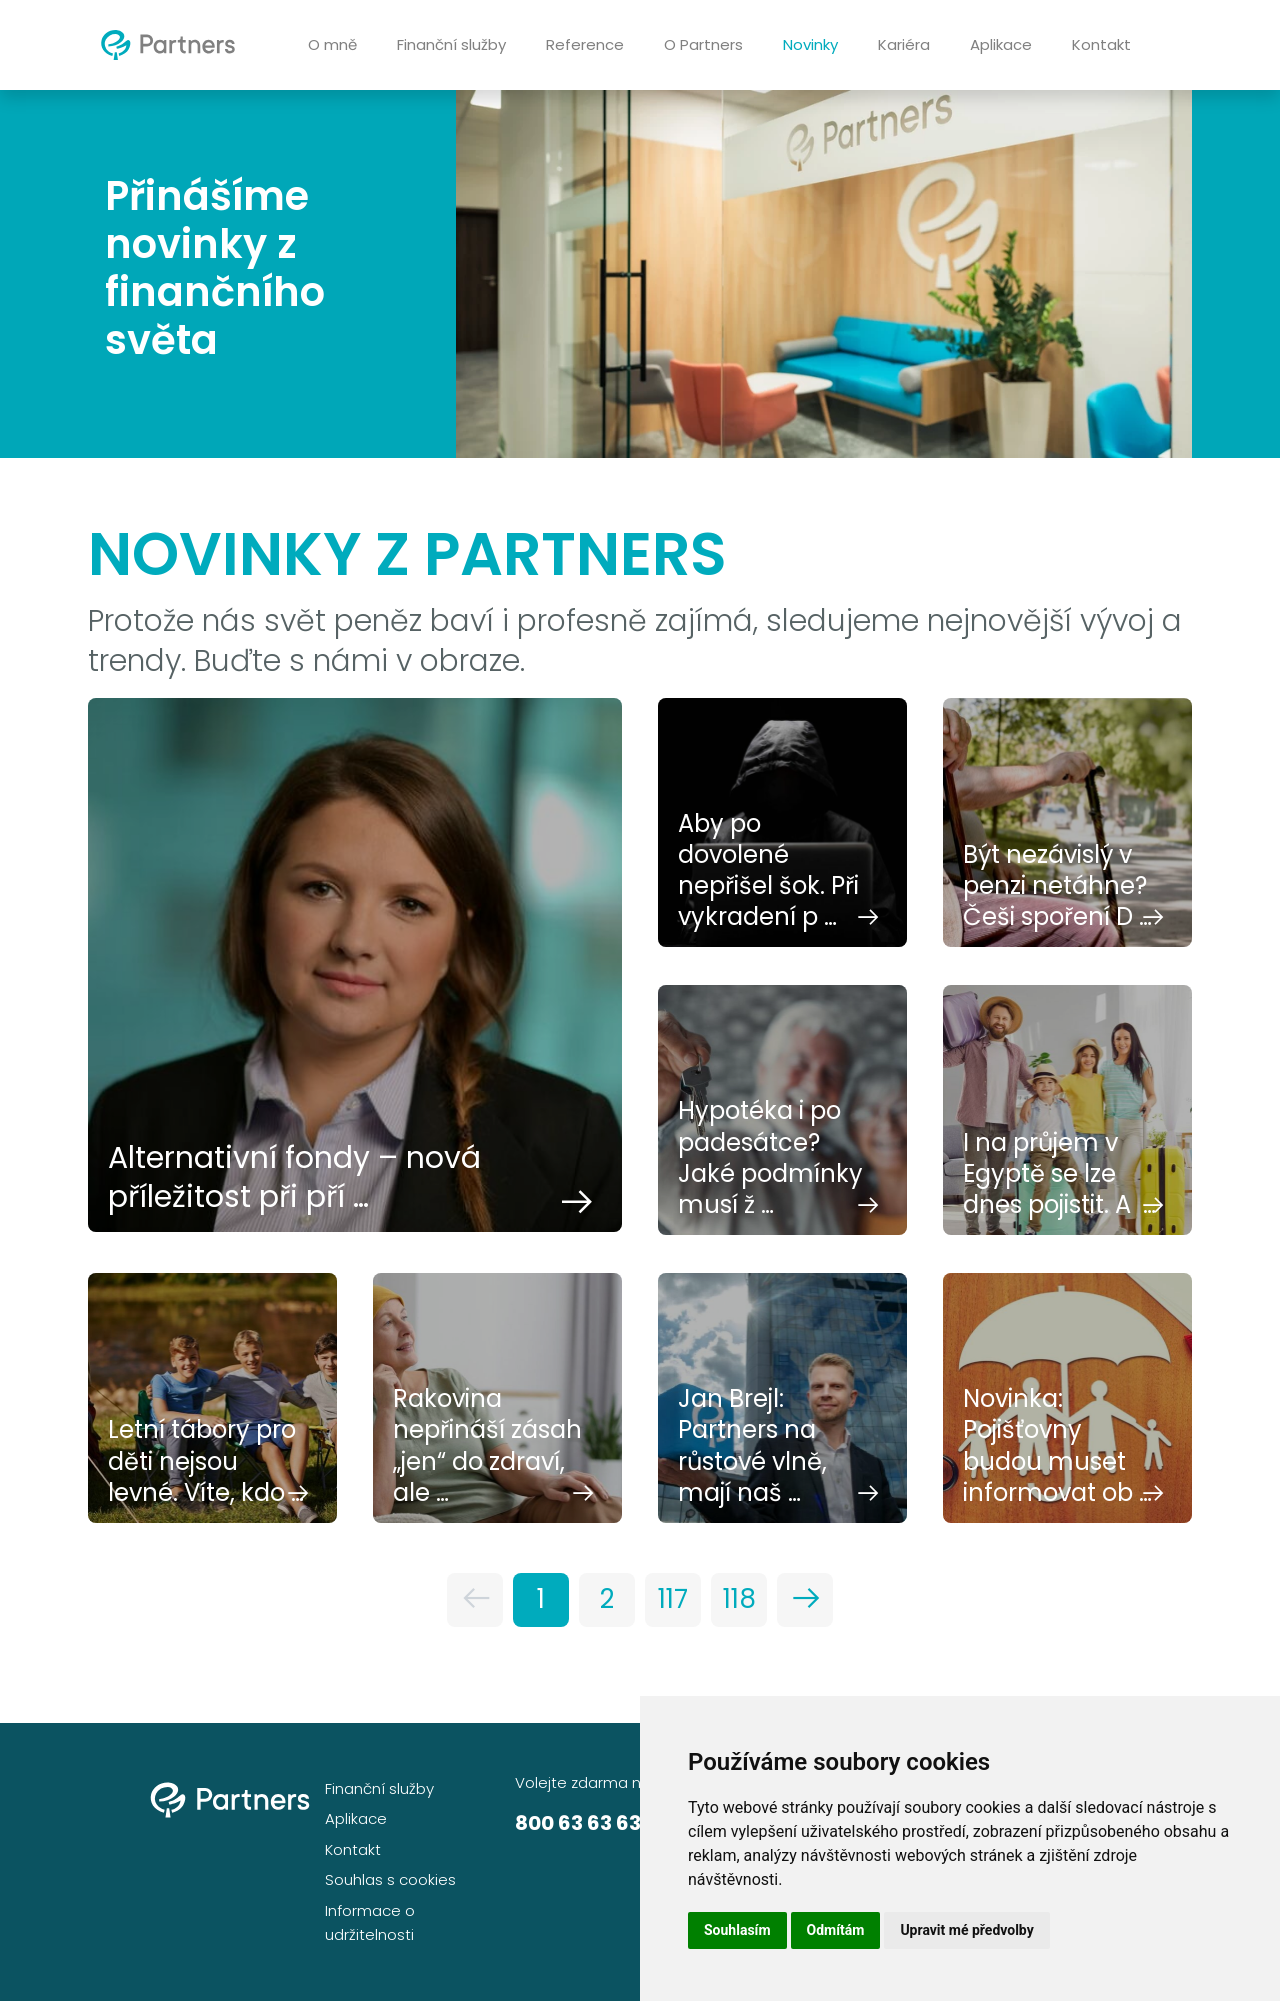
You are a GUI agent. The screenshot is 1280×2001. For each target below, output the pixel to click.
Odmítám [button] (836, 1930)
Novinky (810, 44)
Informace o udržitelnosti (370, 1922)
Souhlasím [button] (737, 1930)
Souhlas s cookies (390, 1879)
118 (739, 1599)
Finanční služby (451, 44)
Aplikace (1001, 44)
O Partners (703, 44)
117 (673, 1599)
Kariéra (904, 44)
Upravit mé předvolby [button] (966, 1930)
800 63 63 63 (578, 1823)
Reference (585, 44)
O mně (332, 44)
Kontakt (1101, 44)
